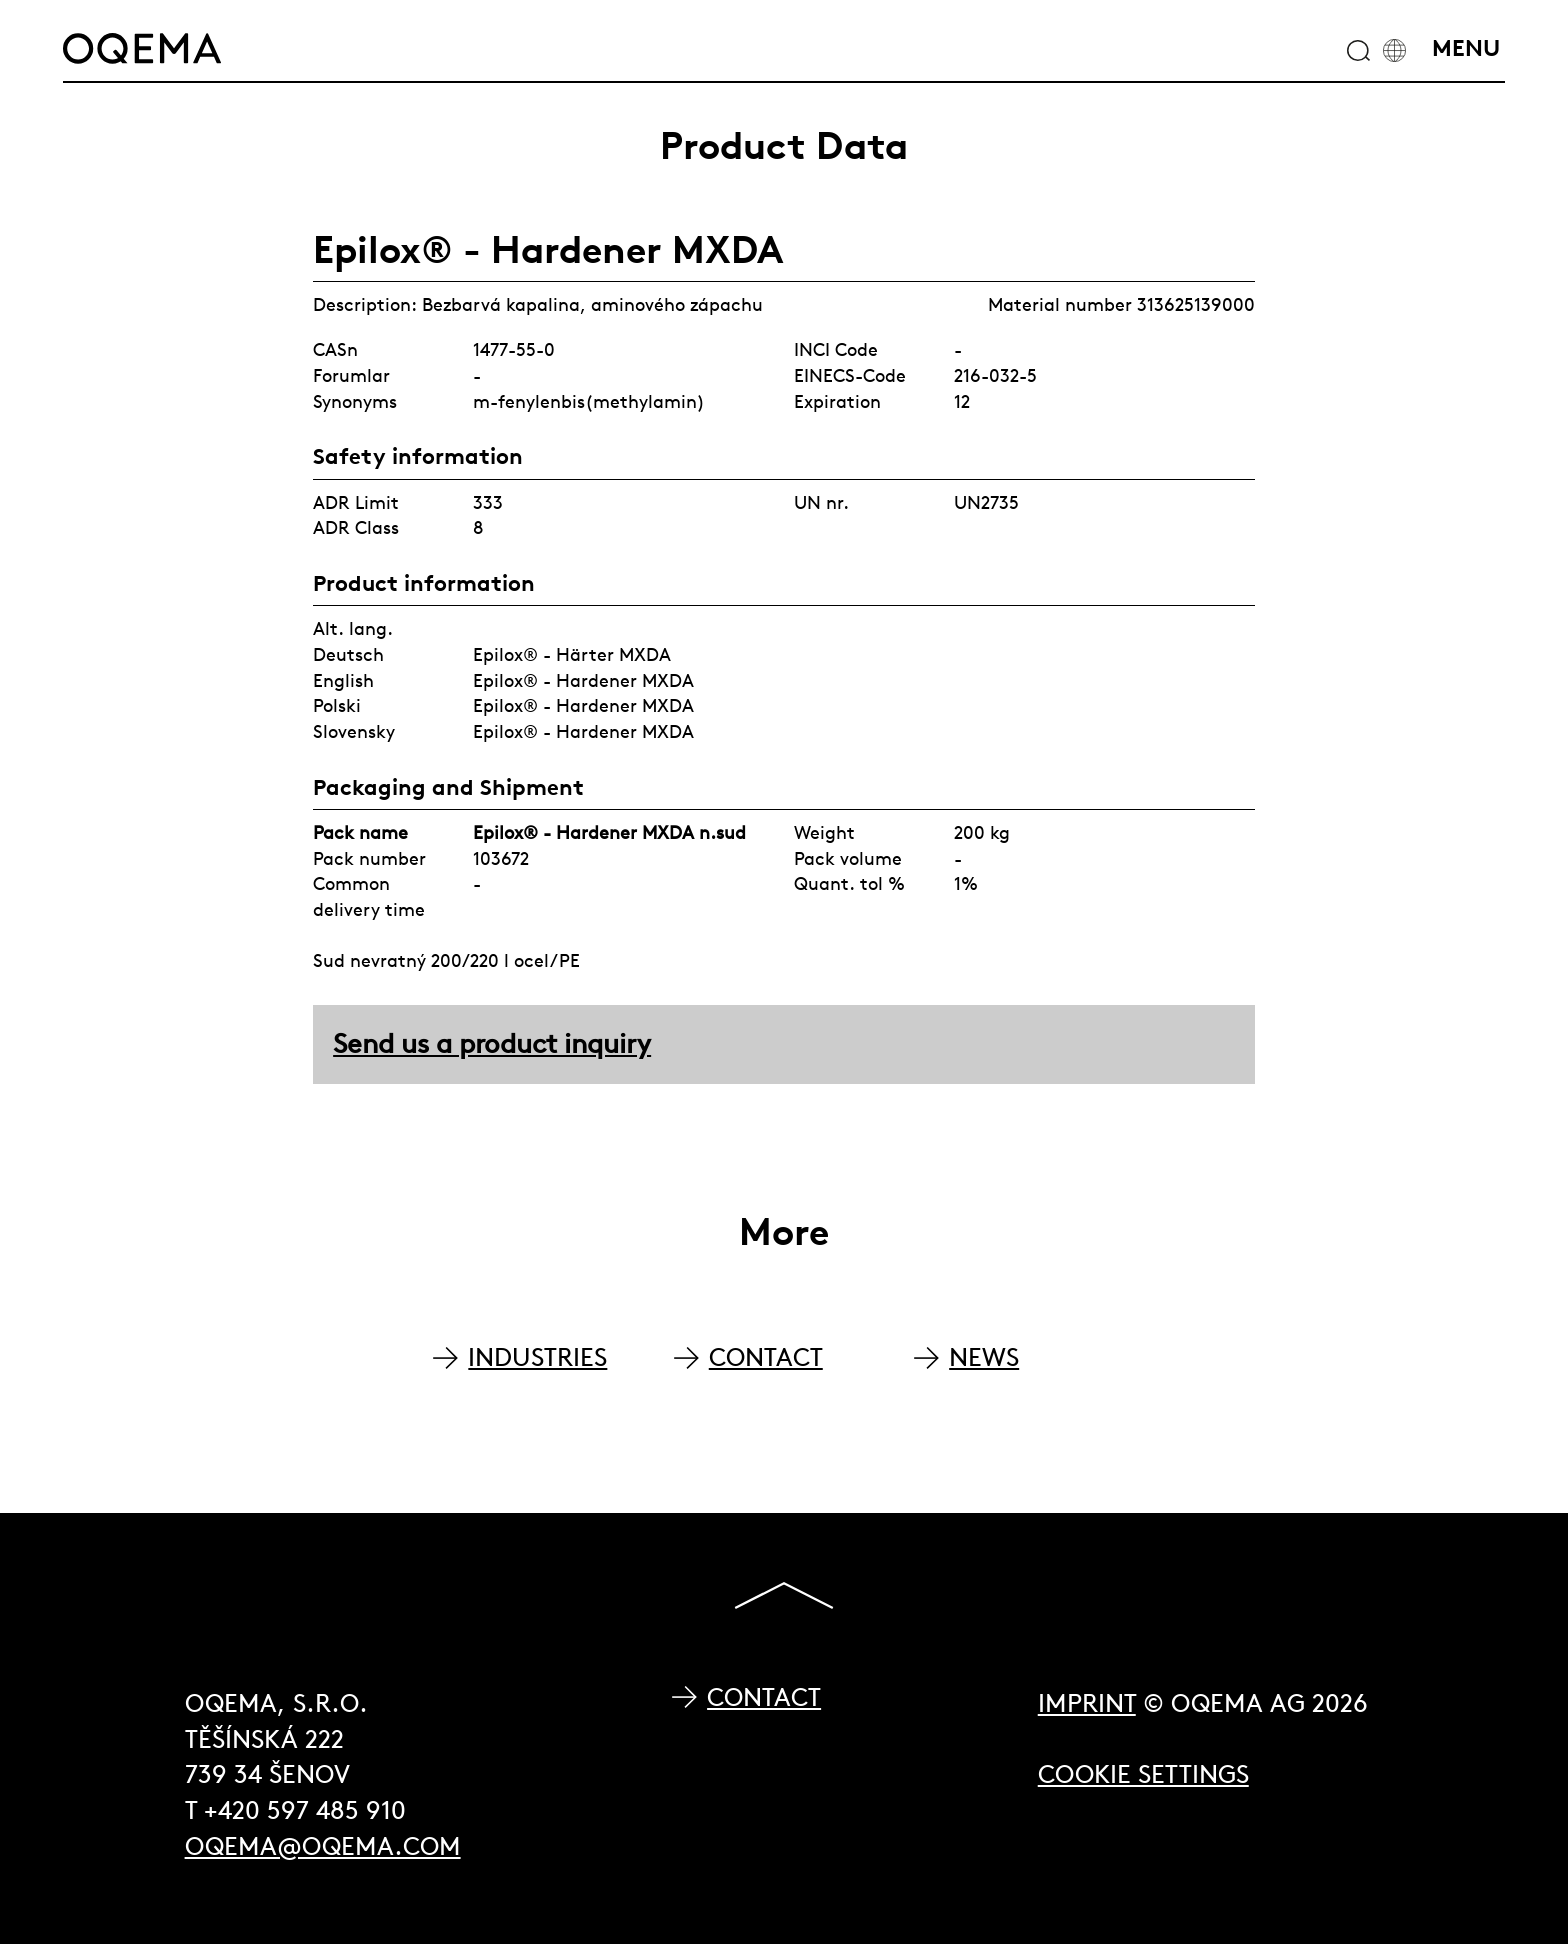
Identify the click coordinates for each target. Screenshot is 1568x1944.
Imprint (1087, 1703)
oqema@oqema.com (323, 1846)
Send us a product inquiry (492, 1043)
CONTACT (766, 1357)
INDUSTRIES (537, 1357)
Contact (764, 1697)
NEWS (984, 1357)
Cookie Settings (1143, 1774)
